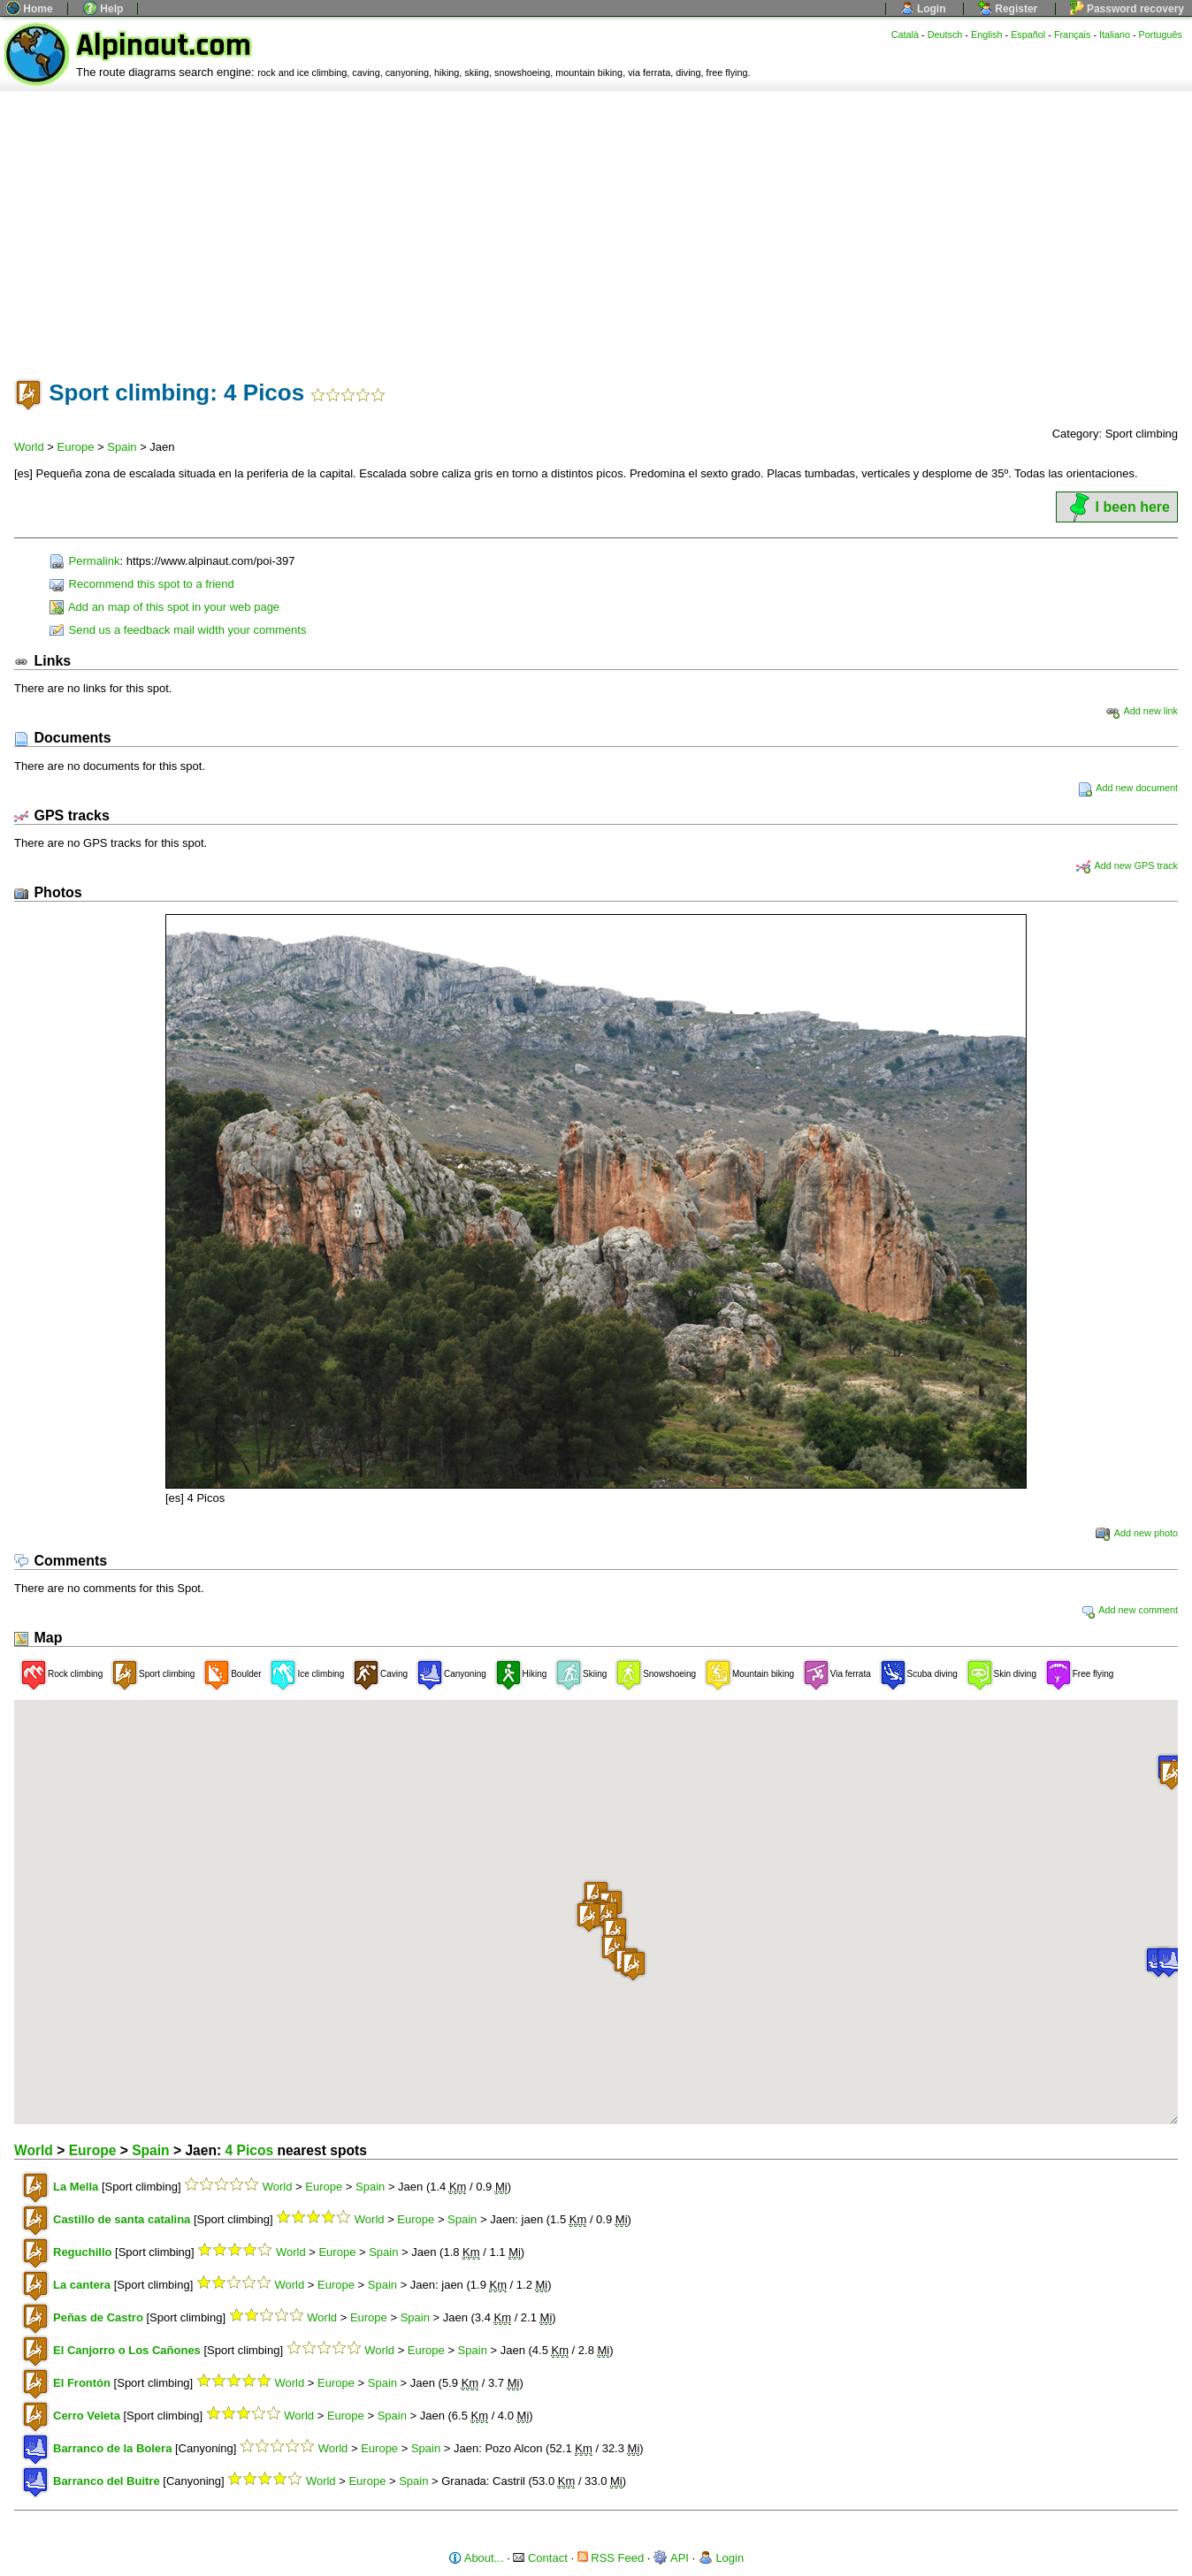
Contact (540, 2558)
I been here (1117, 507)
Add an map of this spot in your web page (164, 607)
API (671, 2558)
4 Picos (249, 2150)
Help (103, 9)
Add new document (1128, 787)
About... (476, 2558)
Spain (121, 446)
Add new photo (1137, 1533)
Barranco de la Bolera (112, 2448)
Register (1007, 9)
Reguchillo (82, 2252)
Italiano (1114, 34)
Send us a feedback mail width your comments (178, 629)
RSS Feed (611, 2558)
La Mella (75, 2186)
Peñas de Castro (98, 2317)
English (987, 34)
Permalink (84, 561)
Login (923, 9)
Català (905, 34)
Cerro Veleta (86, 2415)
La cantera (82, 2284)
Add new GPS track (1127, 865)
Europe (76, 446)
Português (1160, 34)
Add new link (1141, 710)
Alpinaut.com (163, 45)
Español (1028, 34)
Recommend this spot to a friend (142, 584)
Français (1072, 34)
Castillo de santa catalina (121, 2219)
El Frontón (82, 2382)
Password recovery (1127, 9)
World (29, 446)
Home (29, 9)
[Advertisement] (596, 223)
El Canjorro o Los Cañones (127, 2350)
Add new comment (1129, 1609)
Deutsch (945, 34)
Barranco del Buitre (106, 2481)
